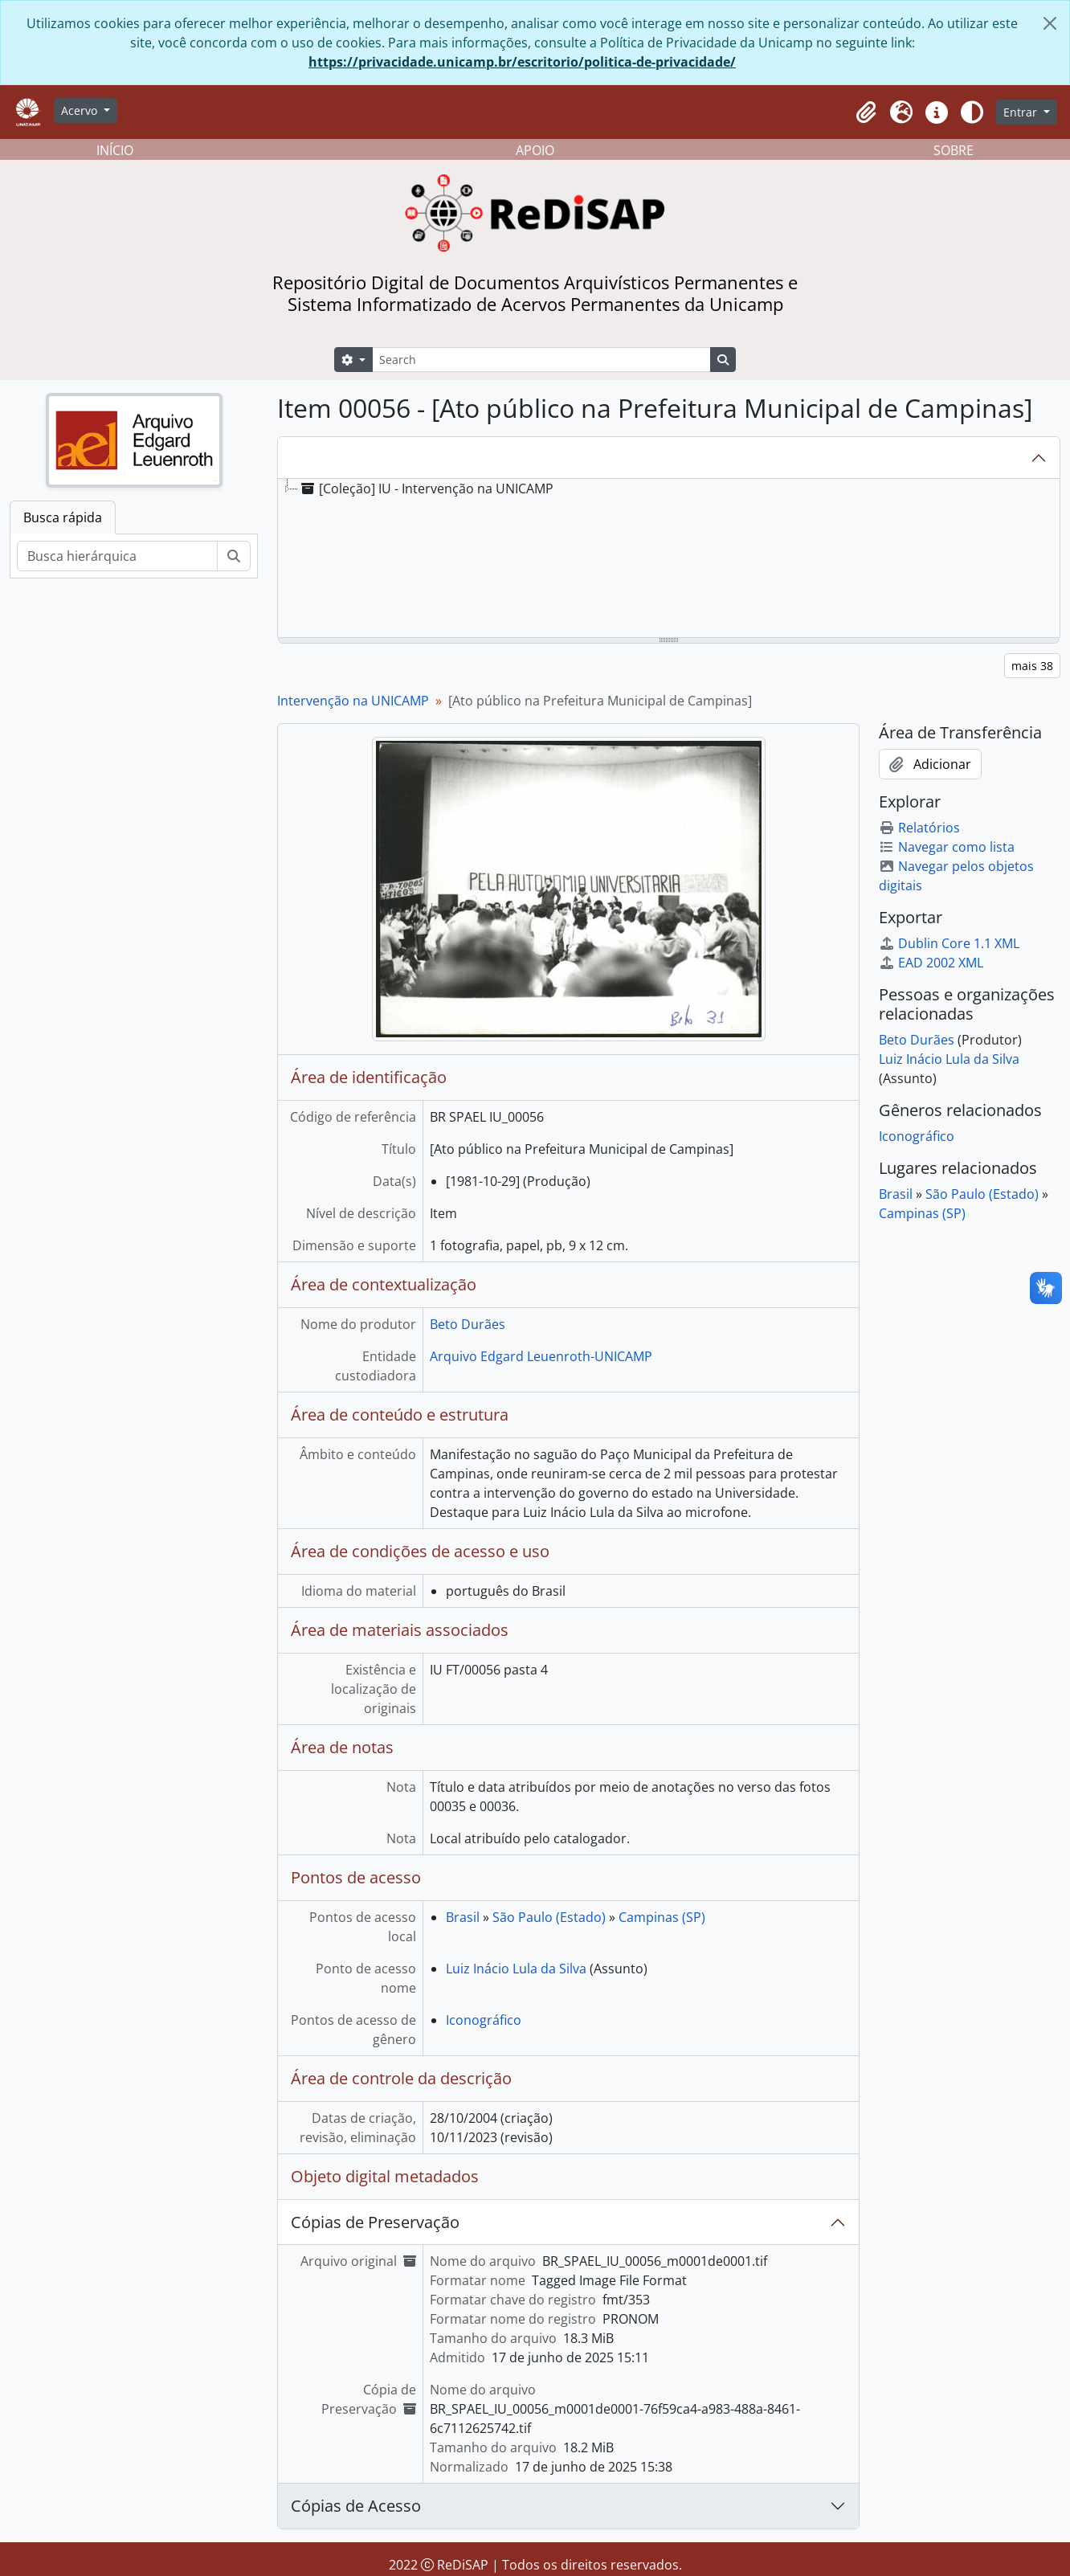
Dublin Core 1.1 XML (949, 943)
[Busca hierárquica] (117, 556)
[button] (866, 112)
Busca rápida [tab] (62, 517)
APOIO (535, 150)
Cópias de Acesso (356, 2506)
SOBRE (953, 150)
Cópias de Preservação (375, 2222)
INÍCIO (114, 150)
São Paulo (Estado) (549, 1917)
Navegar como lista (947, 847)
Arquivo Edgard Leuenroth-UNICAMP (541, 1356)
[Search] (541, 359)
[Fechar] (1050, 23)
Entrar (1021, 112)
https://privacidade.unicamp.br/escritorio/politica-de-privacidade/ (522, 62)
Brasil (463, 1917)
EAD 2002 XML (931, 962)
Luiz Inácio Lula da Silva (516, 1968)
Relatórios (919, 827)
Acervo (80, 110)
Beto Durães (467, 1324)
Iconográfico (483, 2020)
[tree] (669, 559)
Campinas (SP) (662, 1917)
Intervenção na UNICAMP (353, 700)
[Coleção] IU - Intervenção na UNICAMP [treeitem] (425, 488)
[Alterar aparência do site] (972, 112)
